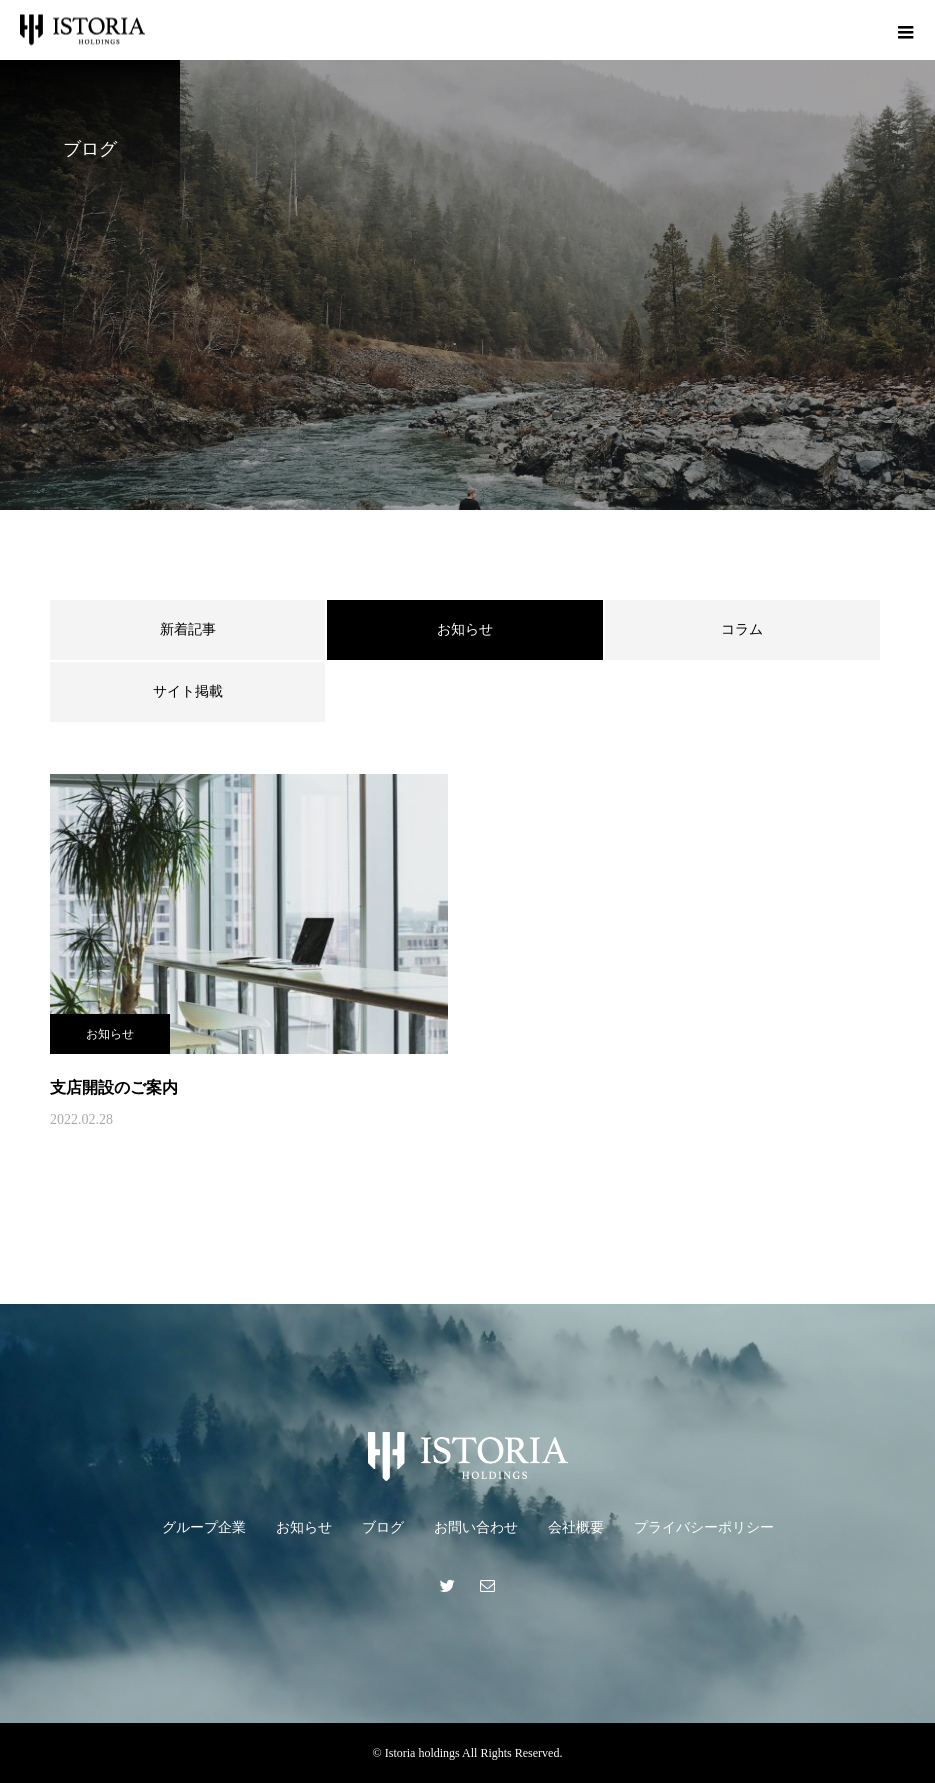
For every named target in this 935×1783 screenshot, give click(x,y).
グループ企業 (204, 1527)
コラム (742, 629)
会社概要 (576, 1527)
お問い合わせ (476, 1527)
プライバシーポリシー (704, 1527)
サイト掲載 (188, 691)
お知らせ (110, 1034)
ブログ (383, 1527)
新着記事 (188, 629)
